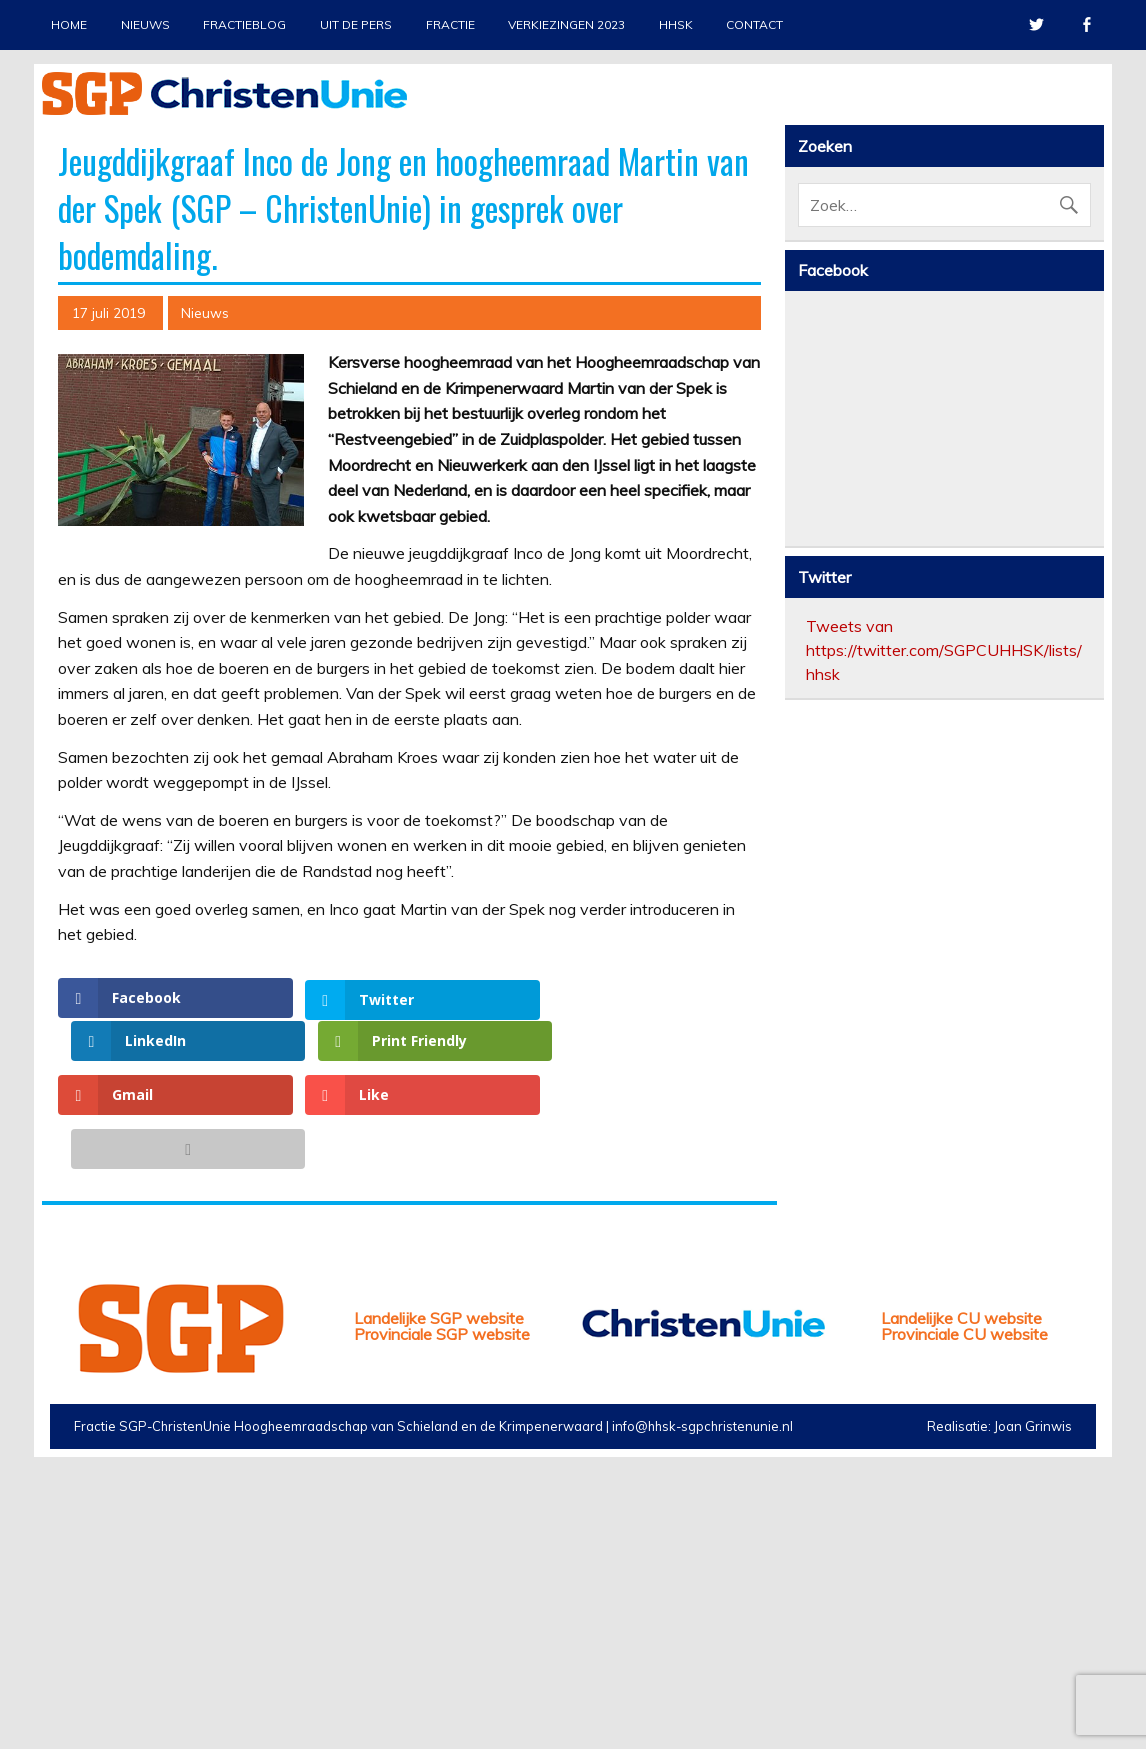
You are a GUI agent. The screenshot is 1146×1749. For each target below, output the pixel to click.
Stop (1080, 151)
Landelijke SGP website (439, 1594)
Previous (57, 310)
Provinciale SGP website (442, 1610)
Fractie (450, 24)
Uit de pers (356, 24)
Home (69, 24)
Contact (754, 24)
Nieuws (145, 24)
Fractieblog (244, 24)
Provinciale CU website (964, 1610)
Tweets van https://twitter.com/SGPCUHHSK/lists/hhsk (944, 1012)
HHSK (676, 24)
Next (1089, 310)
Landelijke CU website (961, 1594)
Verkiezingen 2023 (566, 24)
